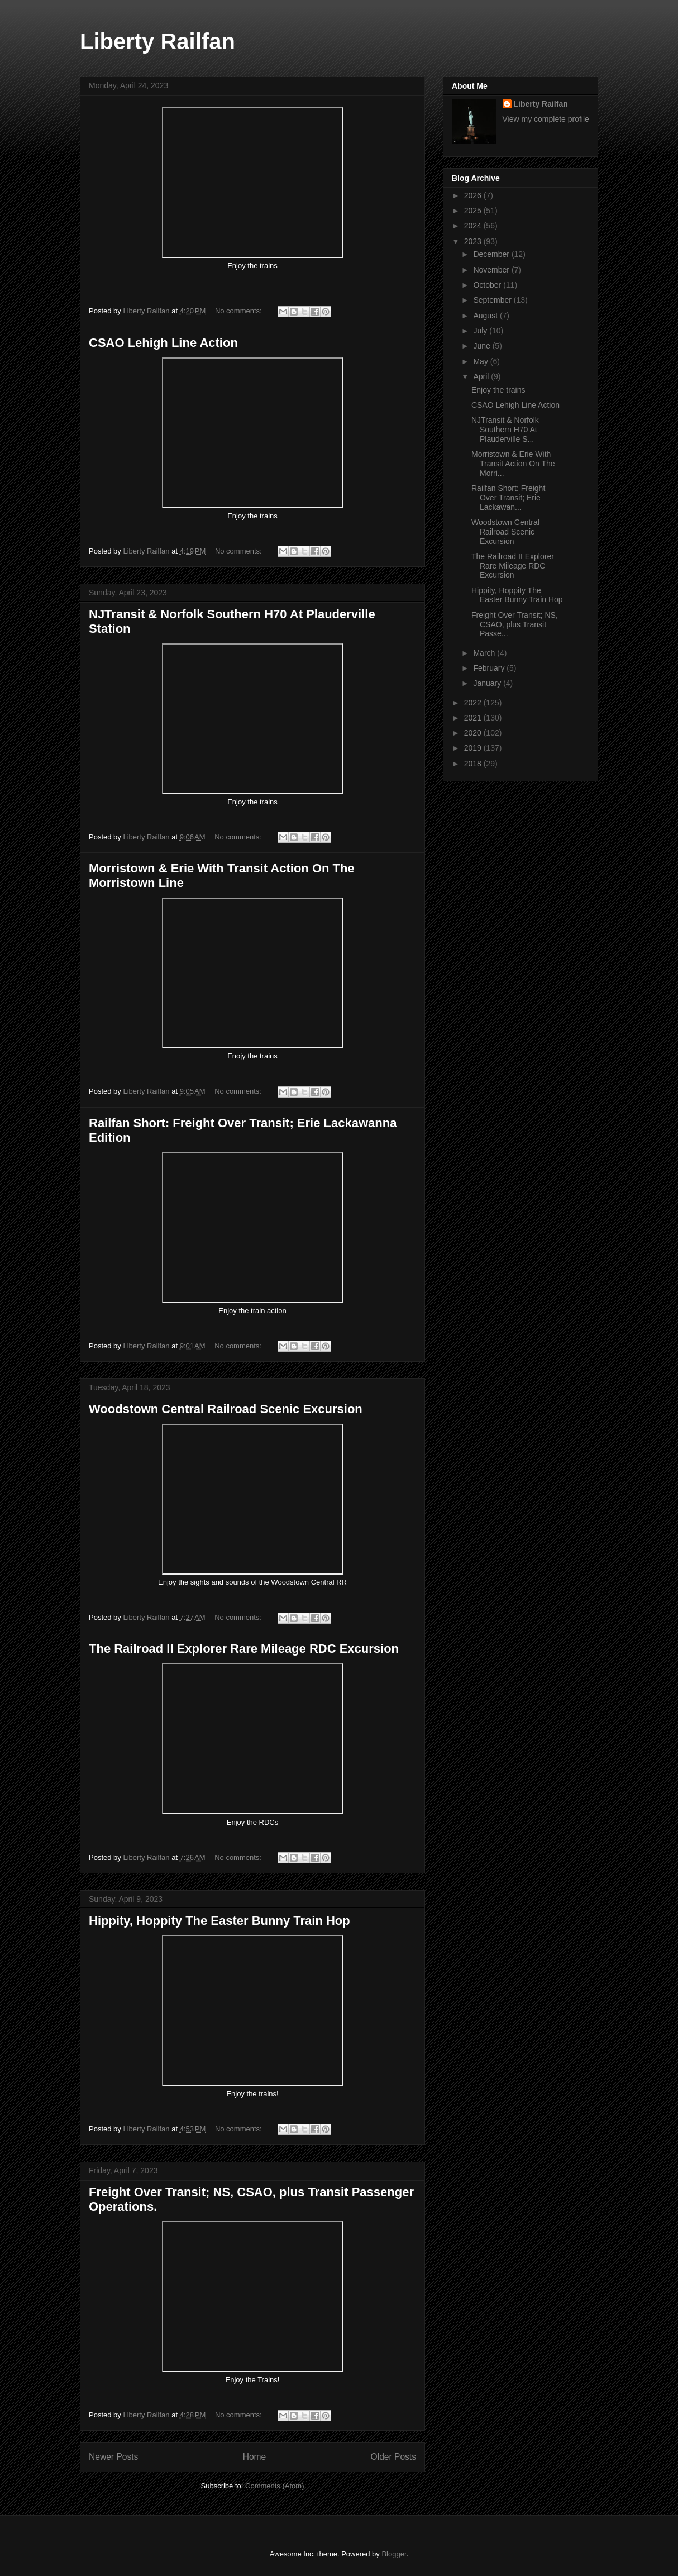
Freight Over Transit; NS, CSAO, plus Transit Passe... (514, 624)
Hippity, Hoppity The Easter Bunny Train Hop (219, 1921)
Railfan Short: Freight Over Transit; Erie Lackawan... (508, 498)
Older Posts (393, 2456)
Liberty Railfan (157, 41)
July (481, 330)
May (481, 361)
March (485, 652)
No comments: (239, 311)
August (486, 315)
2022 (474, 702)
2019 (474, 747)
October (488, 284)
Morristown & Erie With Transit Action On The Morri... (513, 464)
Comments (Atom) (274, 2486)
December (492, 254)
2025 (474, 210)
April (482, 376)
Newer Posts (113, 2456)
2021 (474, 717)
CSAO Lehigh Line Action (163, 343)
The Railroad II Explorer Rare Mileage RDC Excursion (244, 1649)
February (490, 668)
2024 (474, 225)
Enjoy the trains (499, 389)
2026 (474, 195)
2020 (474, 732)
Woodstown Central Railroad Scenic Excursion (225, 1409)
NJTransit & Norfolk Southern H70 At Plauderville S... (505, 429)
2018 (474, 763)
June (482, 345)
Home (254, 2456)
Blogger (393, 2554)
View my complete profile (546, 119)
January (488, 683)
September (493, 299)
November (492, 269)
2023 (474, 241)
